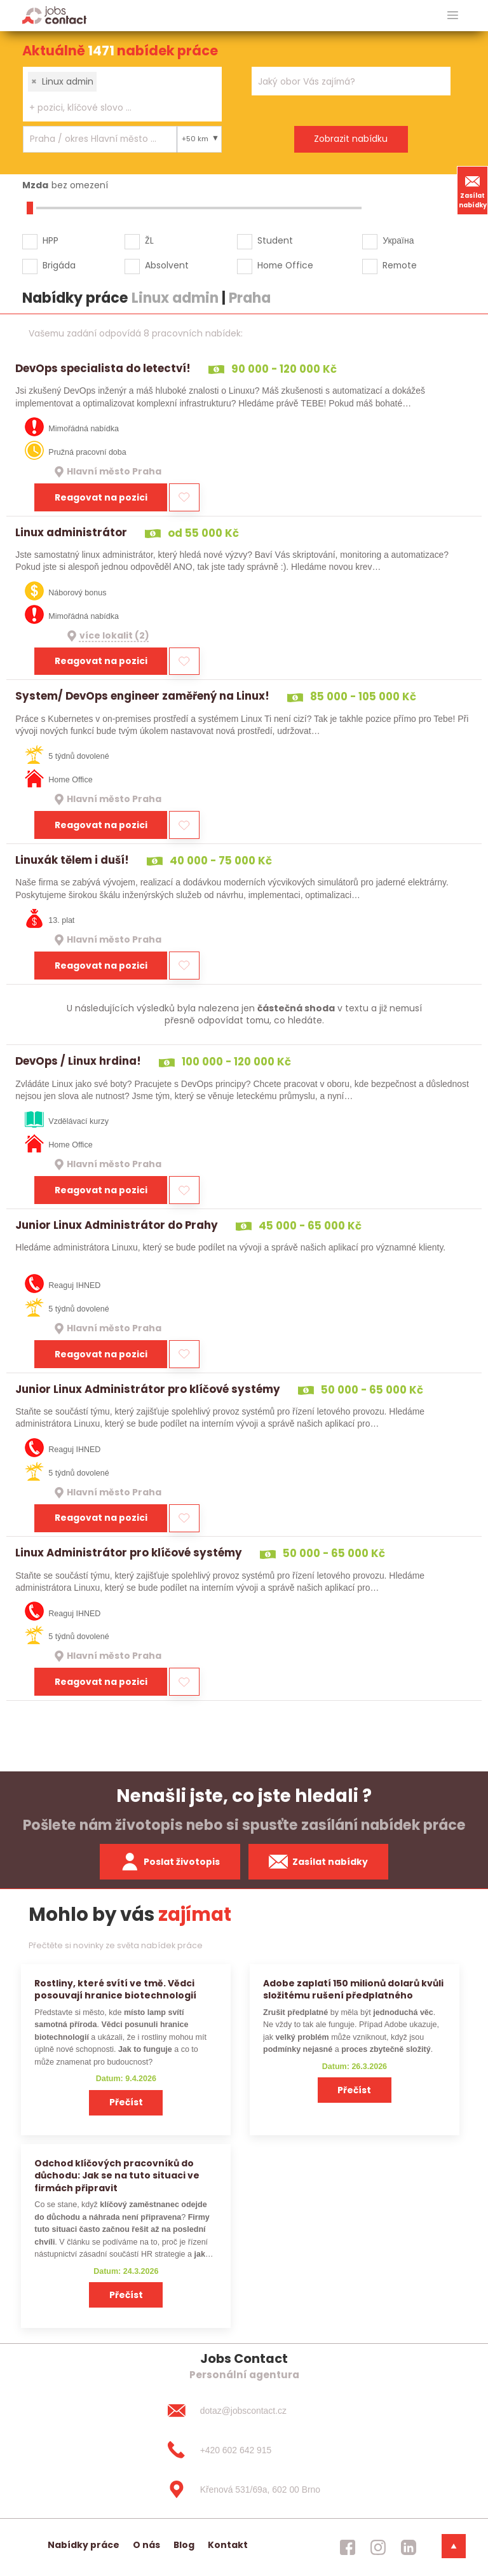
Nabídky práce (83, 2544)
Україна (398, 240)
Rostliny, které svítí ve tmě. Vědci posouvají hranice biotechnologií (115, 1989)
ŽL (149, 240)
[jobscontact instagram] (378, 2547)
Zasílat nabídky (473, 190)
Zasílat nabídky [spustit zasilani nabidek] (319, 1862)
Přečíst (126, 2102)
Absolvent (167, 265)
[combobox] (122, 94)
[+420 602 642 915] (244, 2450)
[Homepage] (54, 15)
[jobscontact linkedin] (408, 2547)
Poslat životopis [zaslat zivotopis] (170, 1862)
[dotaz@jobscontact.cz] (244, 2410)
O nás (146, 2544)
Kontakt (228, 2544)
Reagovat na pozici (101, 497)
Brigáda (59, 265)
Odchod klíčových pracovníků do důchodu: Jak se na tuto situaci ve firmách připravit (117, 2175)
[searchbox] (114, 107)
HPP (50, 240)
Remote (400, 265)
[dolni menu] (454, 2546)
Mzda (35, 185)
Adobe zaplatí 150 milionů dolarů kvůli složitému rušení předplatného (353, 1989)
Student (275, 240)
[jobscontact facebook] (347, 2547)
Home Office (285, 265)
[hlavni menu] (452, 15)
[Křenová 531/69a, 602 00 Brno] (244, 2489)
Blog (183, 2544)
